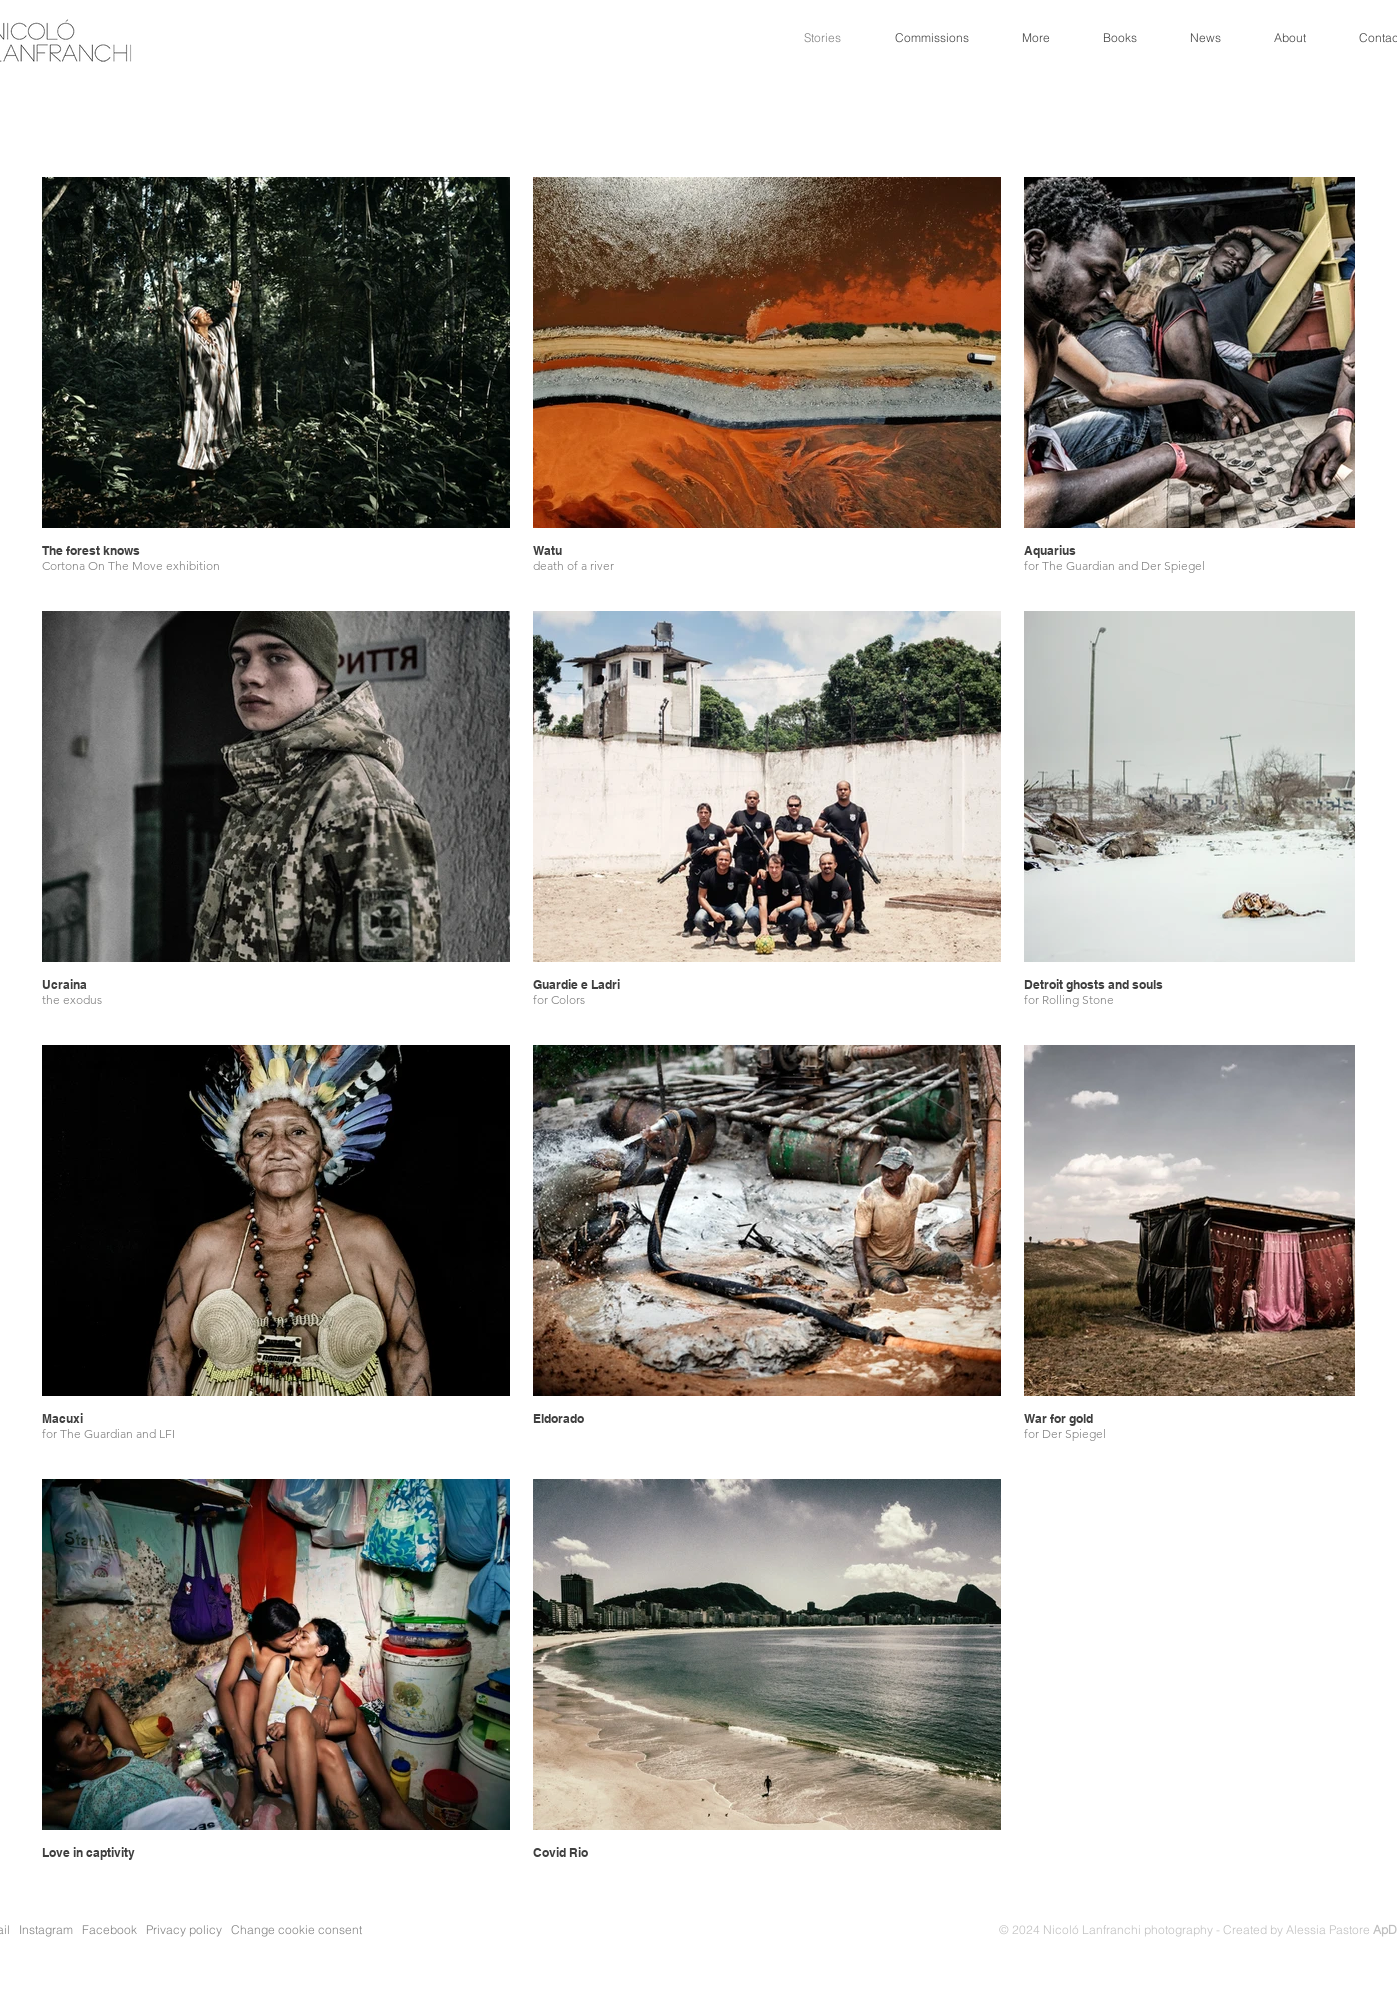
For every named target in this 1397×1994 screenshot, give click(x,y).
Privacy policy (187, 1929)
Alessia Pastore (1341, 1929)
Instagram (46, 1929)
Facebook (109, 1929)
